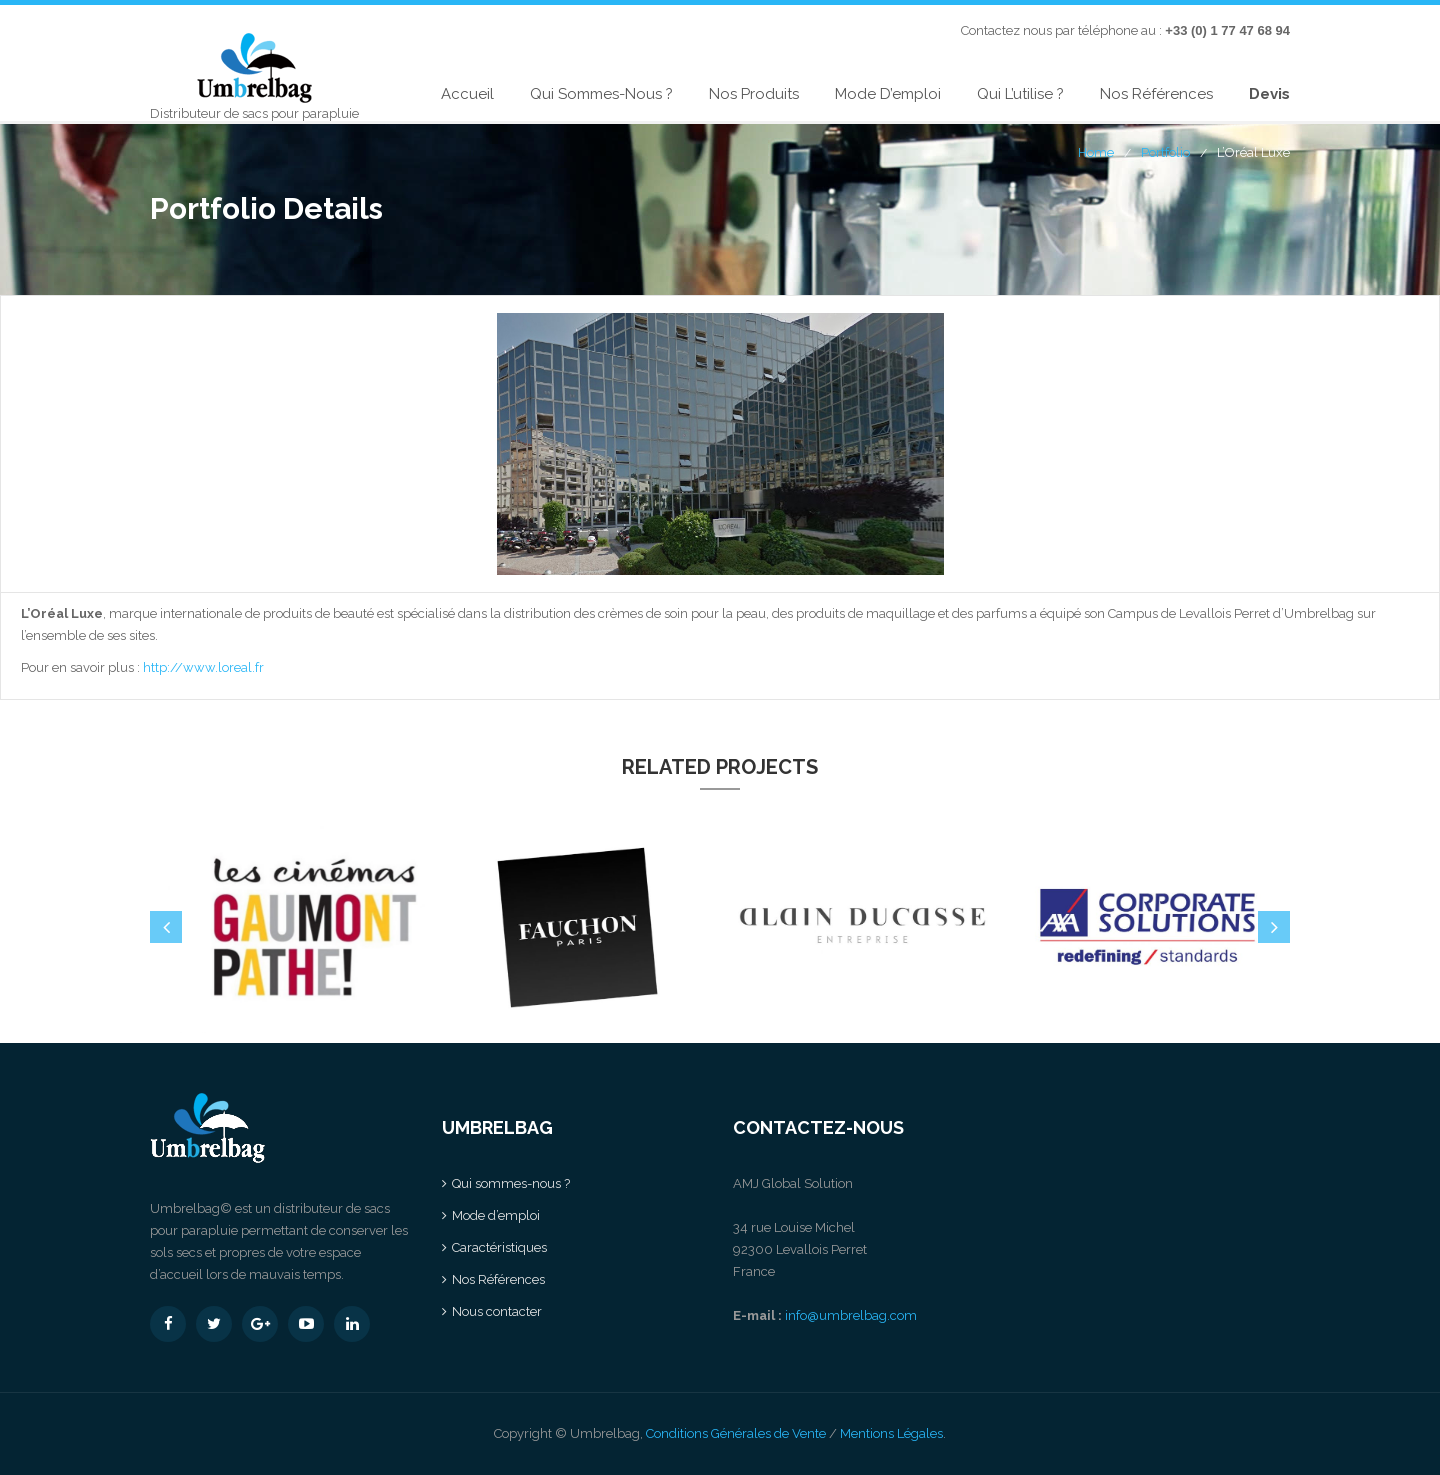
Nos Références (1156, 94)
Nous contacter (497, 1311)
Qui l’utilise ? (1020, 94)
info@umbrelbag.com (851, 1315)
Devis (1269, 94)
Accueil (467, 94)
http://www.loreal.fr (203, 667)
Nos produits (754, 94)
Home (1096, 152)
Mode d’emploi (888, 94)
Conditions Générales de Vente (736, 1433)
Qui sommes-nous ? (601, 94)
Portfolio (1165, 152)
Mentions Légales (891, 1433)
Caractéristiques (499, 1247)
